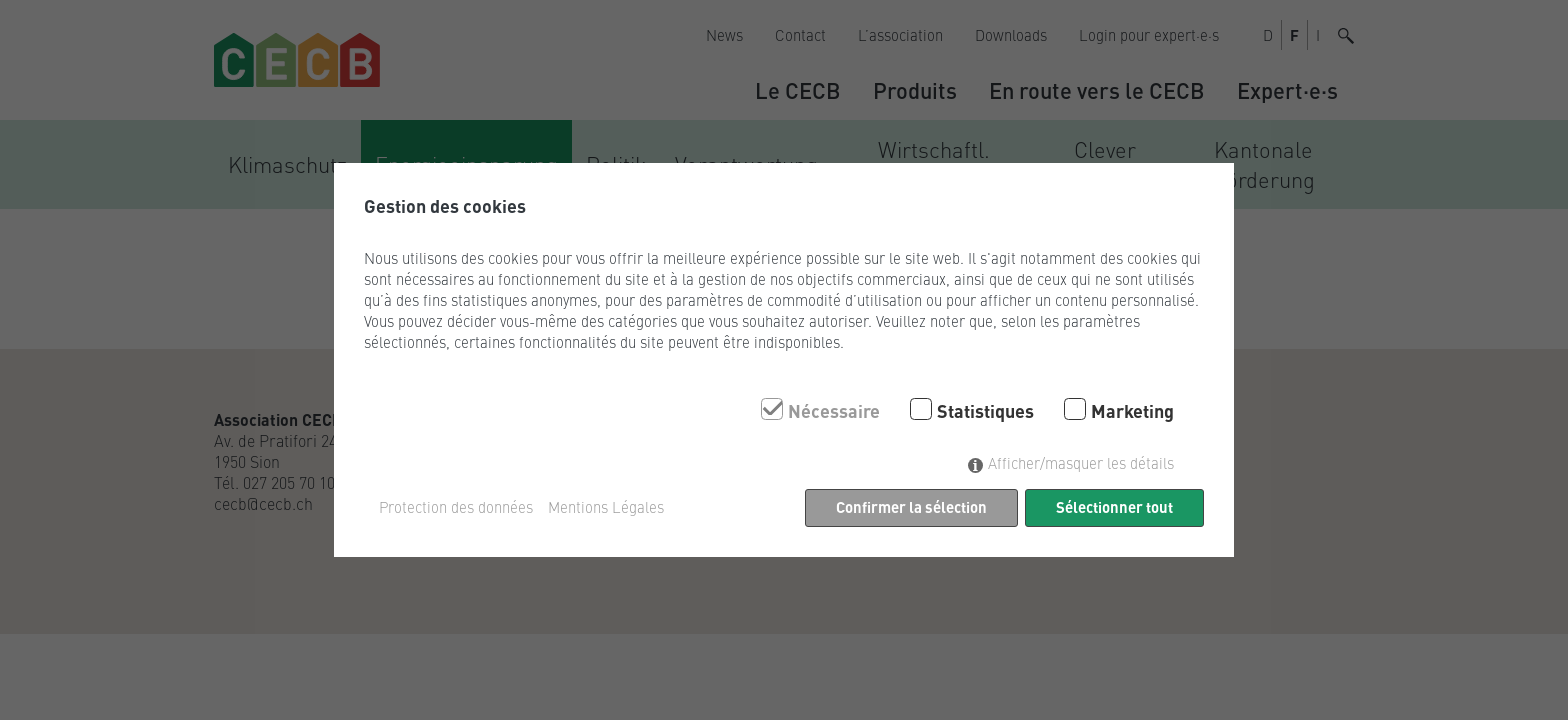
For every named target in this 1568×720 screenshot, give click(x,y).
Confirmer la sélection (911, 506)
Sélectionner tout (1114, 506)
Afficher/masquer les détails (1081, 462)
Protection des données (456, 507)
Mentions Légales (606, 507)
